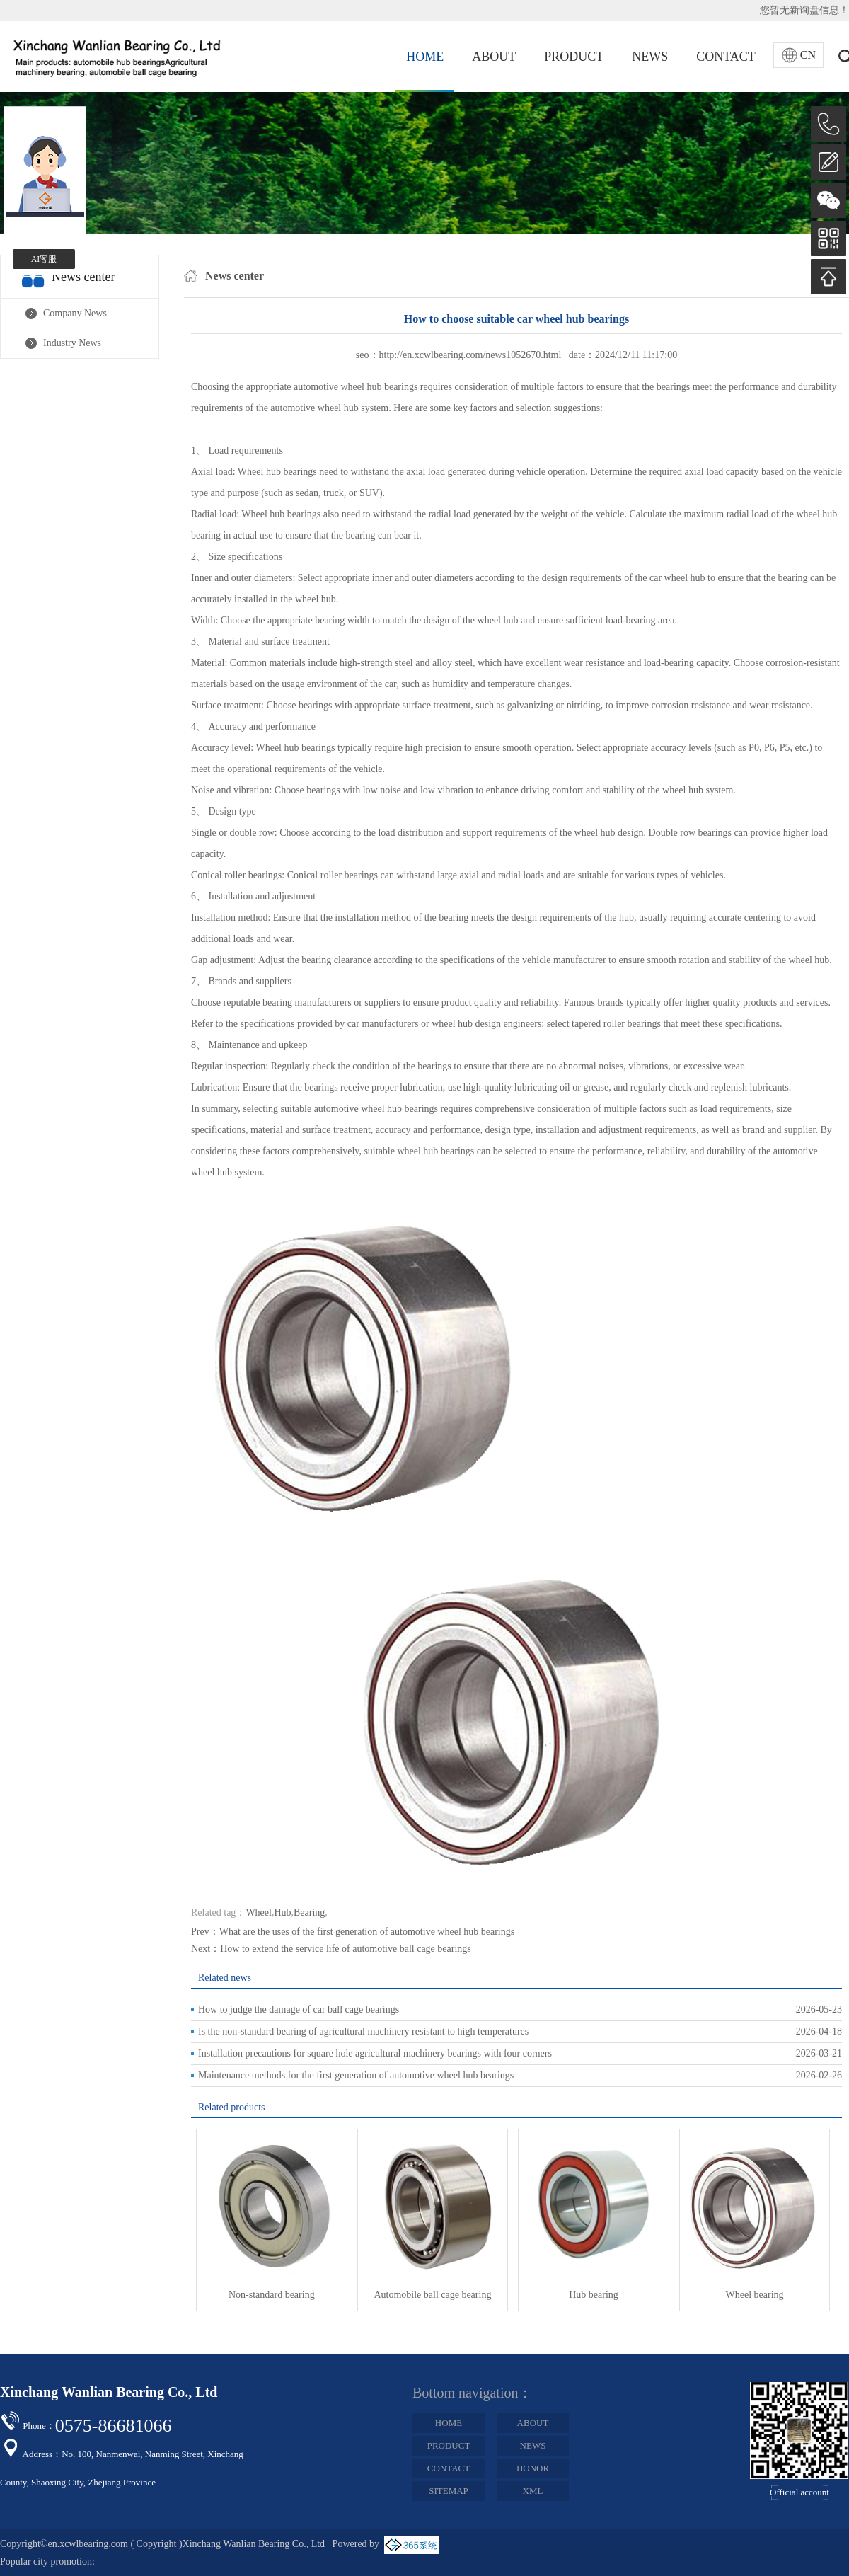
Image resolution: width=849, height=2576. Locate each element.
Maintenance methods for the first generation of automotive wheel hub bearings (356, 2075)
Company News (75, 313)
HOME (425, 57)
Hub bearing (593, 2294)
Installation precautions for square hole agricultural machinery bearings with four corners (375, 2053)
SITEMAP (448, 2490)
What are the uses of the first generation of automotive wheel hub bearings (367, 1931)
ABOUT (494, 57)
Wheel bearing (755, 2294)
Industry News (72, 343)
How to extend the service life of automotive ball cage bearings (345, 1948)
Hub (282, 1912)
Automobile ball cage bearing (432, 2294)
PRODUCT (573, 57)
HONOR (532, 2468)
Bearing (309, 1912)
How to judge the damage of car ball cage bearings (298, 2009)
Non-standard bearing (272, 2294)
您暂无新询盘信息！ (804, 10)
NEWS (650, 57)
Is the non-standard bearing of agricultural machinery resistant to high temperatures (363, 2031)
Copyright (157, 2543)
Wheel (259, 1912)
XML (533, 2490)
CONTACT (726, 57)
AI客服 (44, 259)
